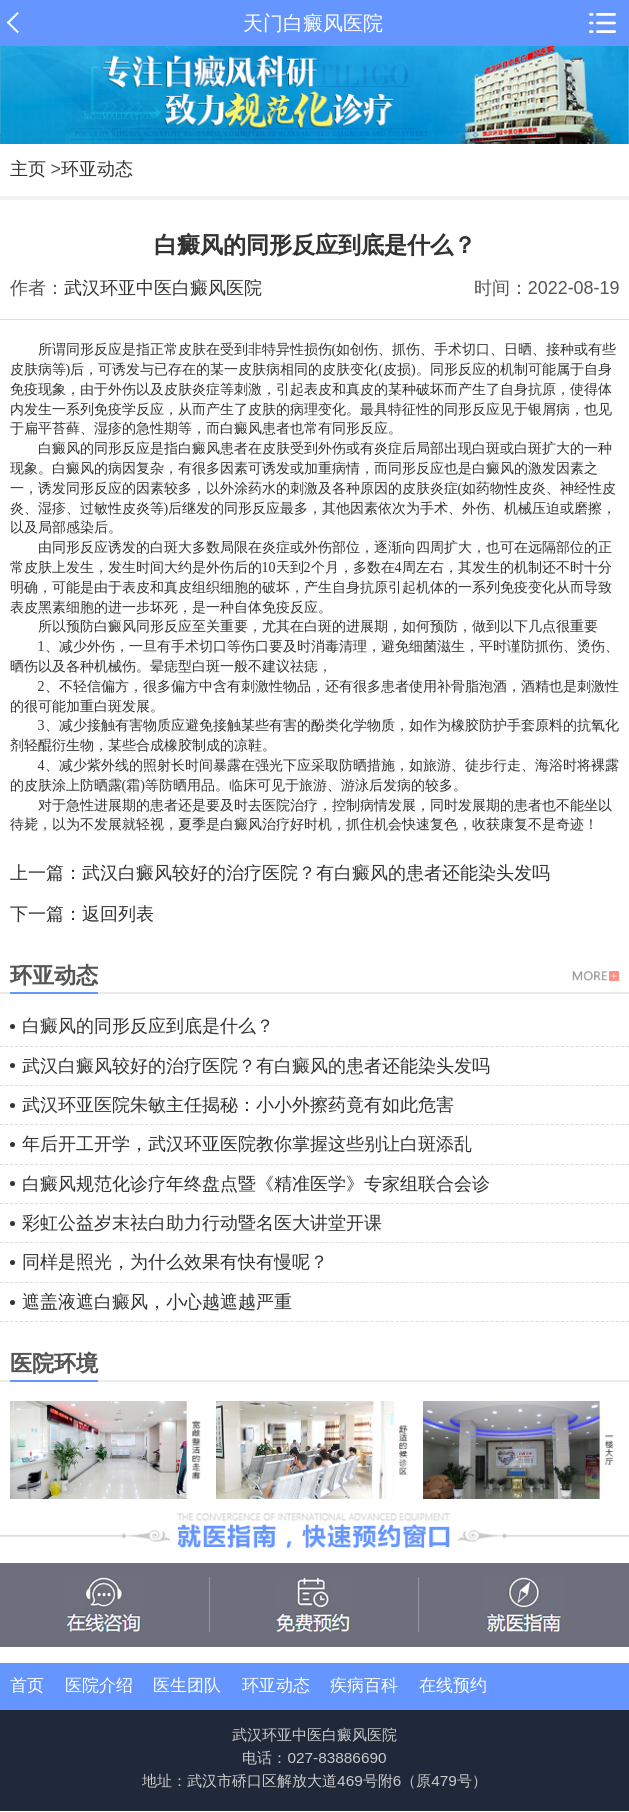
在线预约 (453, 1685)
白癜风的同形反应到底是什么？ (148, 1026)
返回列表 (118, 914)
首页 (27, 1685)
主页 (28, 169)
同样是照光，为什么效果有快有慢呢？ (175, 1262)
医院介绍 (99, 1685)
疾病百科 (364, 1685)
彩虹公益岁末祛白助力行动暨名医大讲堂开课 (202, 1223)
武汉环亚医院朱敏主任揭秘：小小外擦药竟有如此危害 (238, 1105)
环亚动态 (97, 169)
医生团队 (187, 1685)
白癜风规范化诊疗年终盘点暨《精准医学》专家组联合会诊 (256, 1184)
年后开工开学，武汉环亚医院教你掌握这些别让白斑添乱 (247, 1144)
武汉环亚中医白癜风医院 (163, 288)
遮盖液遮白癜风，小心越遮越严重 (157, 1302)
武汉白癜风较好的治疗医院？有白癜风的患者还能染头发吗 (316, 873)
